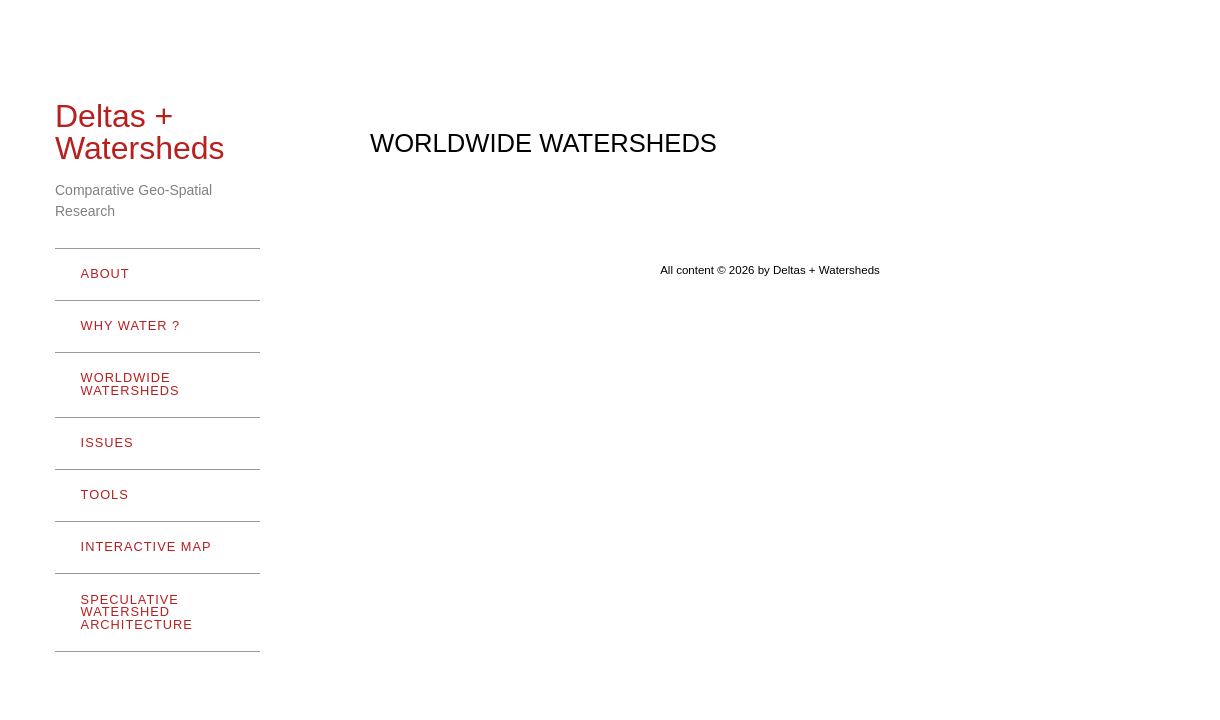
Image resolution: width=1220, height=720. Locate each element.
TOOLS (153, 494)
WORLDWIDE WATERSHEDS (153, 384)
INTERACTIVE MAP (146, 546)
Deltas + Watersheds (140, 132)
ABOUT (153, 273)
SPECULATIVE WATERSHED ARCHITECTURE (153, 612)
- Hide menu (86, 695)
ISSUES (107, 442)
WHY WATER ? (153, 325)
